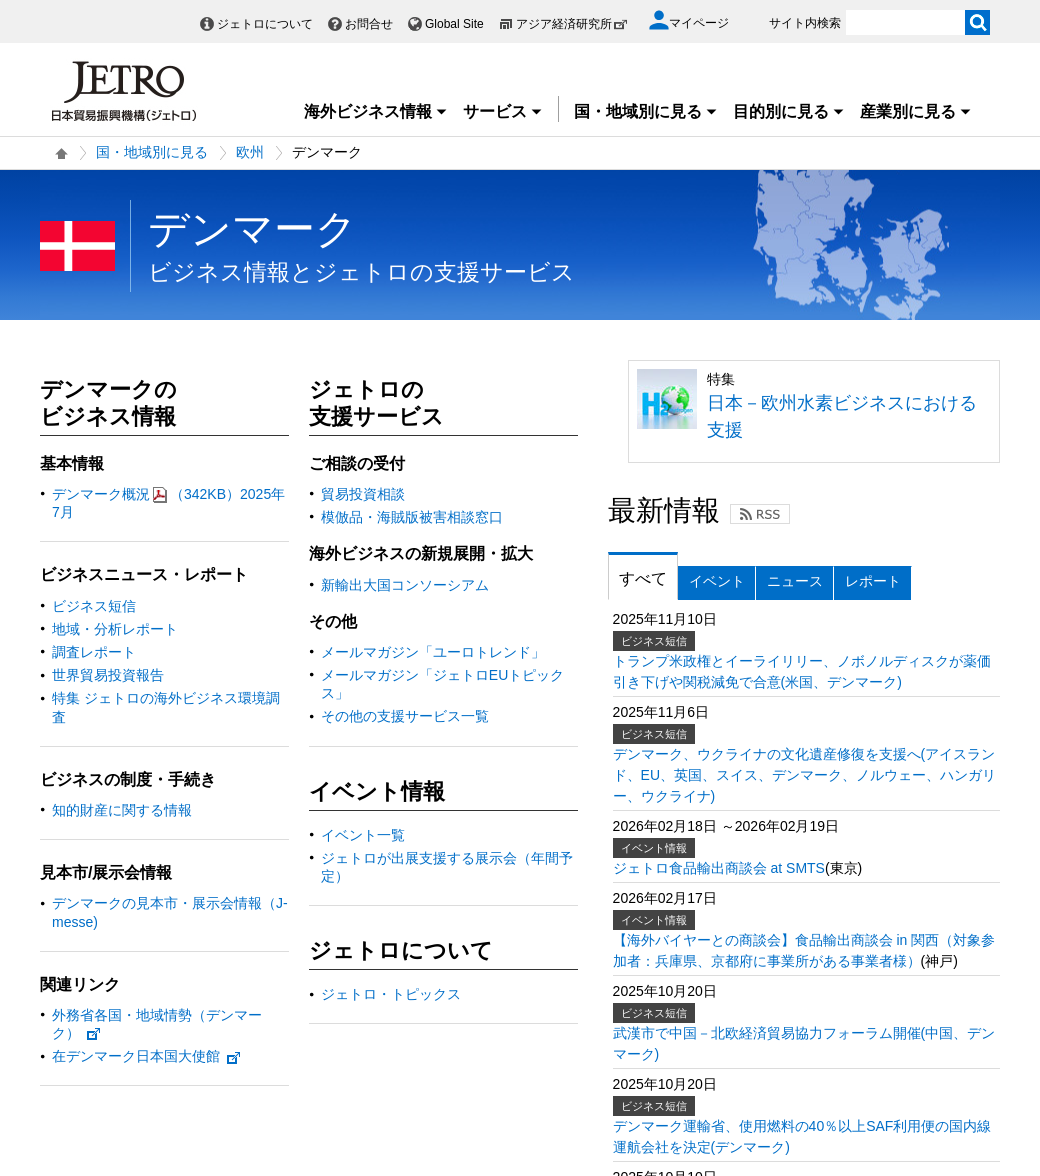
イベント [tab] (717, 581)
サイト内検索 (805, 23)
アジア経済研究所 (572, 24)
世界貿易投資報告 (108, 675)
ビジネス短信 (94, 606)
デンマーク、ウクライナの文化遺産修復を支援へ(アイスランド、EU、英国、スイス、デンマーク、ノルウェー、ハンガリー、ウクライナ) (804, 775)
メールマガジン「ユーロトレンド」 (433, 652)
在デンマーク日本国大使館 (147, 1056)
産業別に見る (916, 111)
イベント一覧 (363, 835)
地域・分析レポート (115, 629)
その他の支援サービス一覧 (405, 716)
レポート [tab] (873, 581)
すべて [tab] (643, 578)
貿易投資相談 (363, 494)
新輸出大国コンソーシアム (405, 585)
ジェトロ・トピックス (391, 994)
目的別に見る (789, 111)
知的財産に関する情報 (122, 810)
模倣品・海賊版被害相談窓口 (412, 517)
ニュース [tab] (795, 581)
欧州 (250, 152)
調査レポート (94, 652)
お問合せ (369, 24)
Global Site (454, 24)
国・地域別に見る (646, 111)
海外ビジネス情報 (376, 111)
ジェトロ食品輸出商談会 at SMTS (719, 868)
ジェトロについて (265, 24)
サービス (503, 111)
